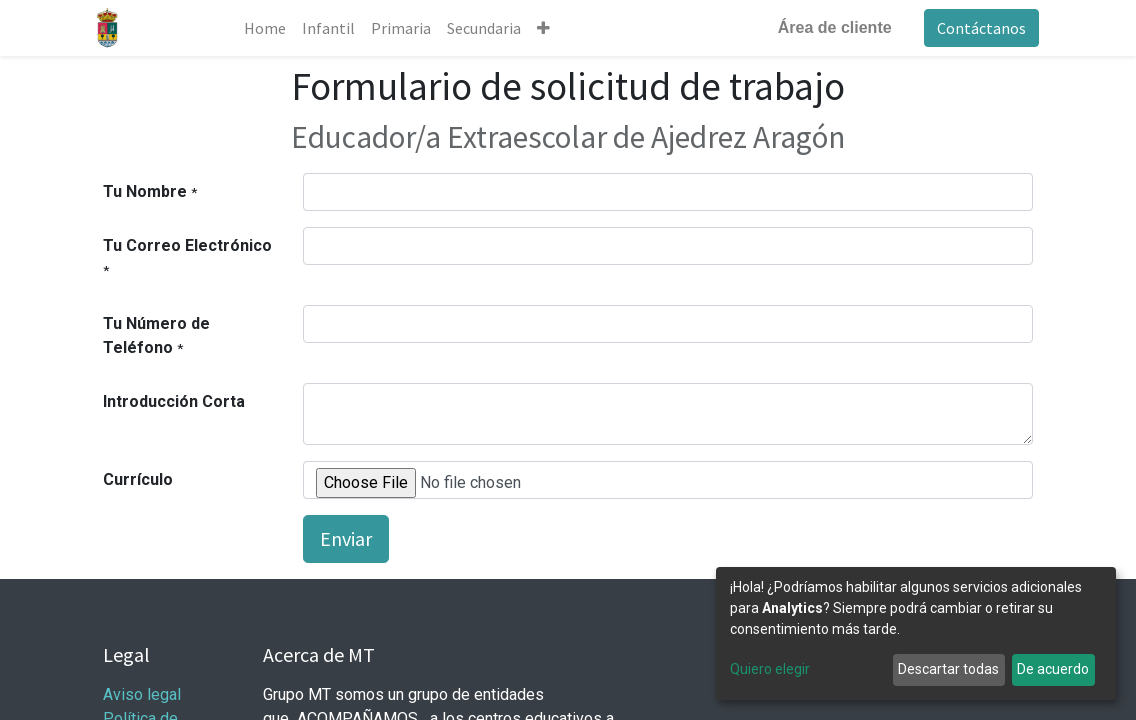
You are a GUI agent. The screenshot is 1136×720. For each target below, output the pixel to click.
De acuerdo (1053, 669)
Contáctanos (975, 28)
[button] (548, 28)
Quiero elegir (770, 669)
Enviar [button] (346, 538)
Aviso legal (144, 694)
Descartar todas (948, 669)
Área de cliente (829, 27)
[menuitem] (270, 28)
